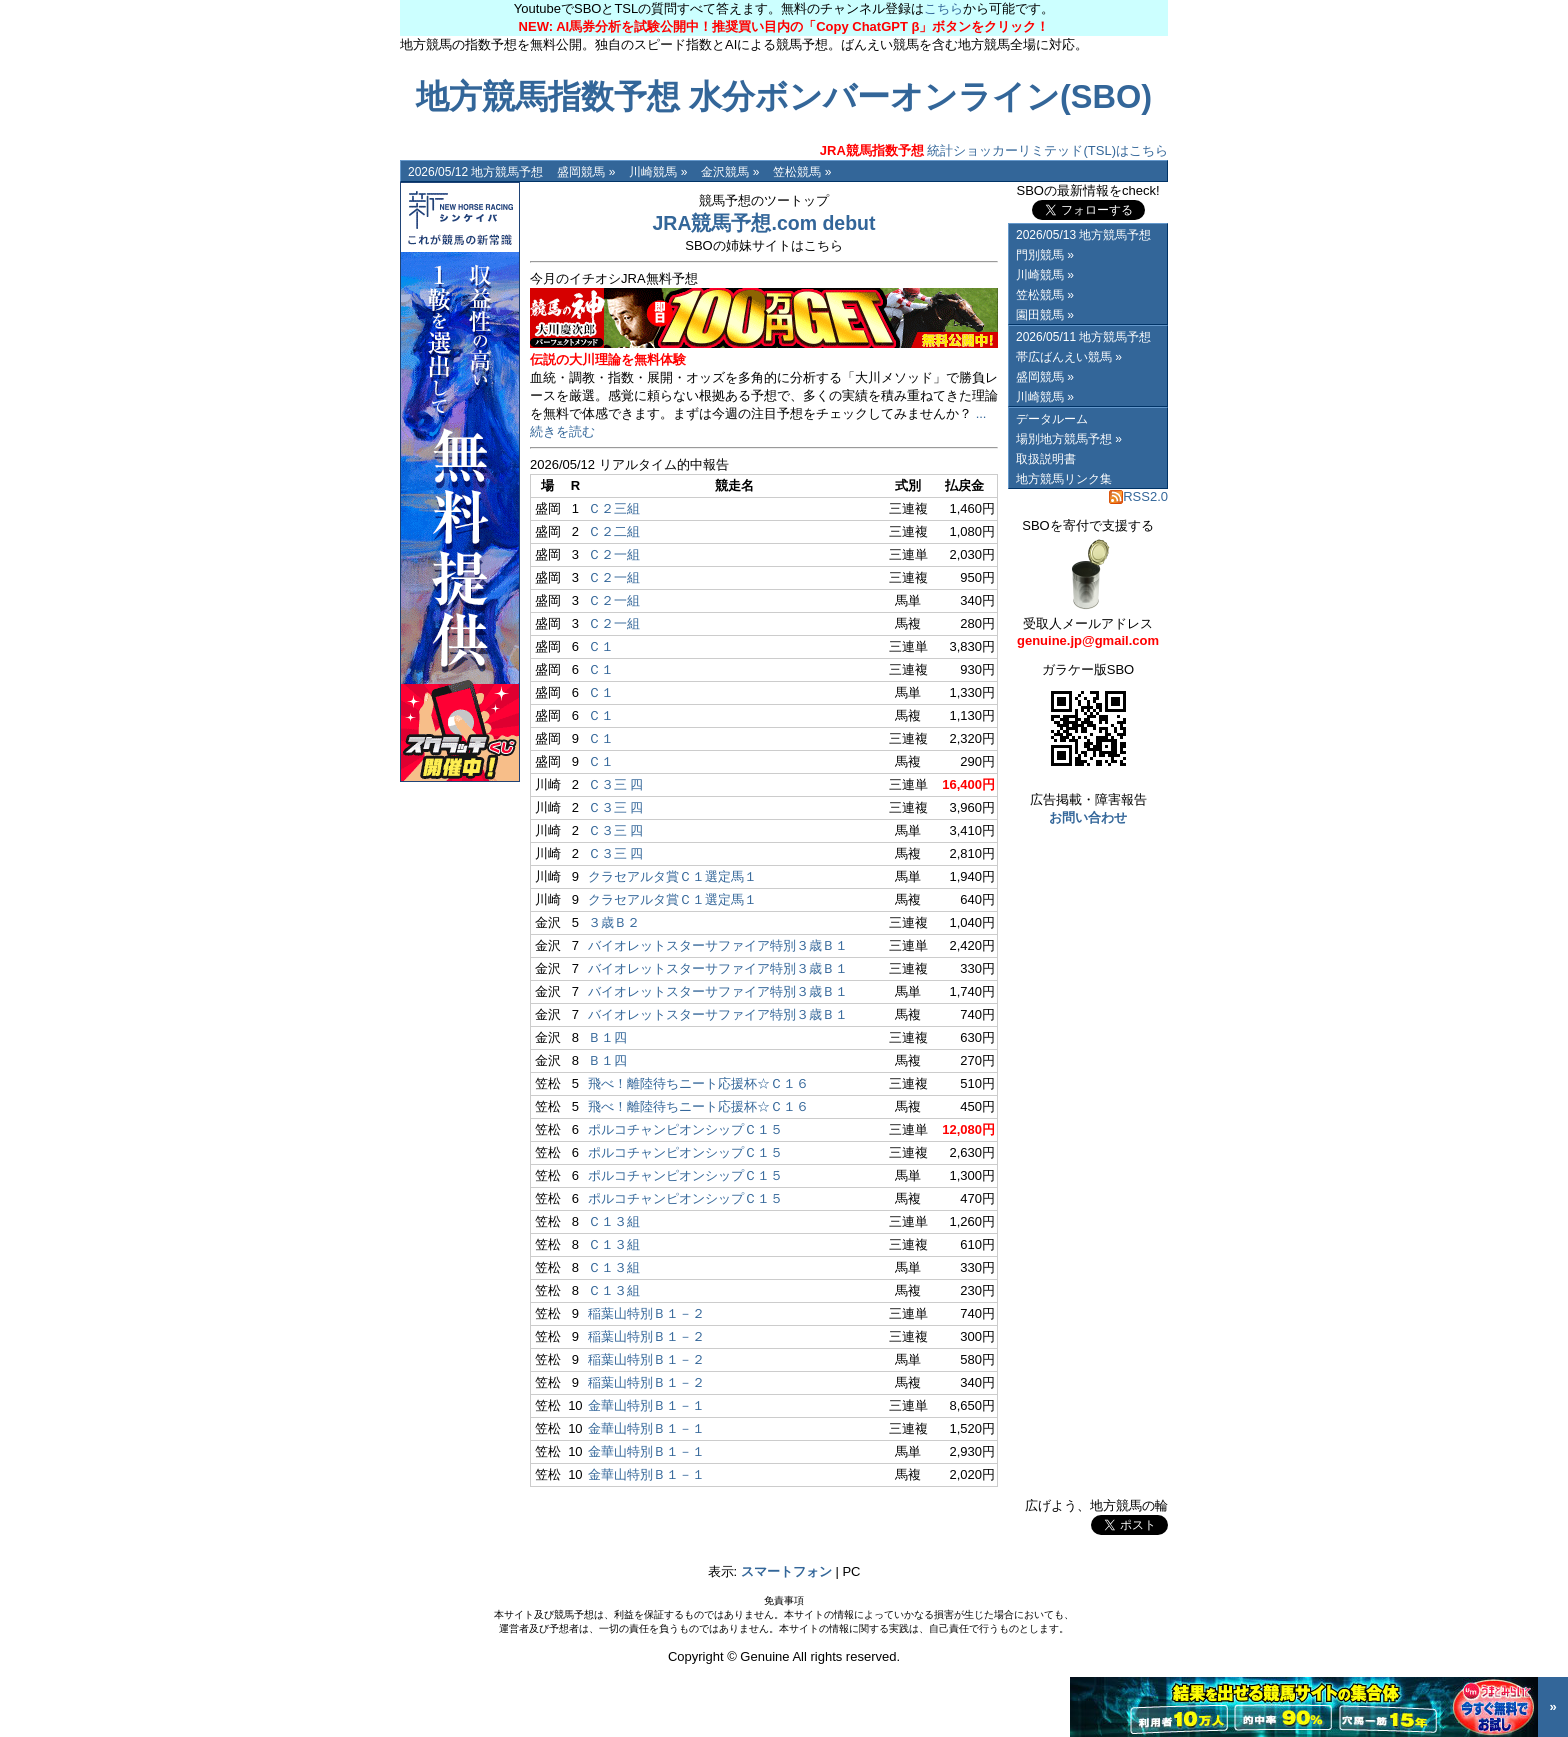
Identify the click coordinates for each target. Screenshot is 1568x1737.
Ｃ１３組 (614, 1221)
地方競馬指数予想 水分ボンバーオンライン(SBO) (784, 97)
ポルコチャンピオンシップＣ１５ (685, 1129)
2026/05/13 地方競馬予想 (1083, 235)
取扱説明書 (1046, 459)
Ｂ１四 (607, 1037)
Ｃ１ (601, 646)
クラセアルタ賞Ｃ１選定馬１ (672, 876)
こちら (943, 8)
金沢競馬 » (730, 172)
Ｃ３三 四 (616, 784)
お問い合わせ (1088, 817)
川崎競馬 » (658, 172)
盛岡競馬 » (586, 172)
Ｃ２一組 (614, 554)
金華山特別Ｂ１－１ (646, 1405)
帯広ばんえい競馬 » (1069, 357)
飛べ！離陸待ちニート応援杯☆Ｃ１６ (698, 1083)
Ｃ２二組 (614, 531)
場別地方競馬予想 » (1069, 439)
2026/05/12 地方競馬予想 (475, 172)
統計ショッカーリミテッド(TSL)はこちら (994, 150)
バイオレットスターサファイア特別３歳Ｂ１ (718, 945)
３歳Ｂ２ (614, 922)
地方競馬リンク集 (1064, 479)
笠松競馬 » (802, 172)
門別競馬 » (1045, 255)
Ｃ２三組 (614, 508)
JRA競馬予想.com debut (763, 223)
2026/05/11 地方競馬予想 (1083, 337)
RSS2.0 (1138, 496)
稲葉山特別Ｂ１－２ (646, 1313)
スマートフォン (786, 1571)
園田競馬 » (1045, 315)
